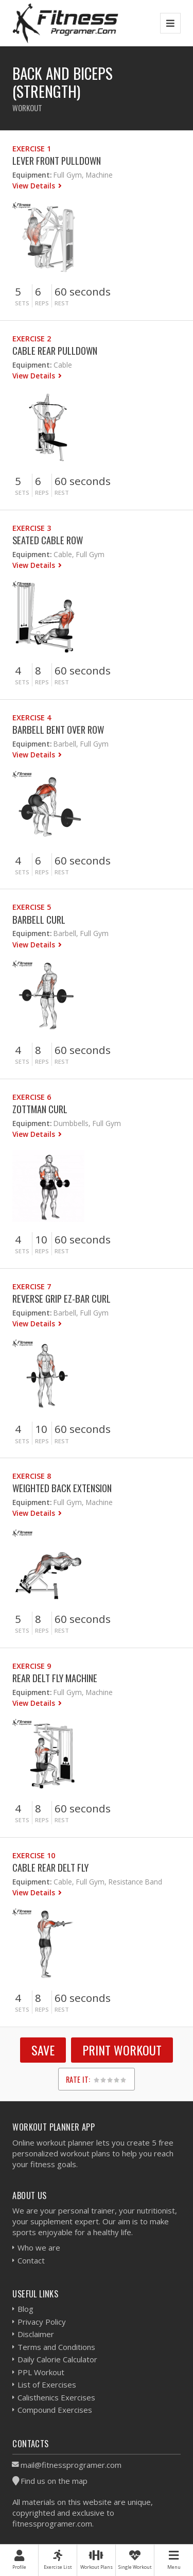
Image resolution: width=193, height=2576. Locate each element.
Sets (22, 303)
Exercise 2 (31, 338)
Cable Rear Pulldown (54, 350)
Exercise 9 (31, 1666)
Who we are (38, 2247)
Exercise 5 (31, 907)
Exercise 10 (33, 1855)
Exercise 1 (31, 148)
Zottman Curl (39, 1109)
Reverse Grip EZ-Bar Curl (61, 1298)
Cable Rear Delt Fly (50, 1867)
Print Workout (122, 2050)
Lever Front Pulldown (56, 160)
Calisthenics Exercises (56, 2397)
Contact (31, 2260)
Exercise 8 (31, 1476)
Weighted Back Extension (62, 1488)
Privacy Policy (41, 2321)
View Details (34, 186)
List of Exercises (46, 2384)
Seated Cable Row (47, 540)
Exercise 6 (31, 1097)
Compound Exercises (54, 2410)
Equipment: (31, 175)
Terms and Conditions (56, 2347)
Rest (62, 303)
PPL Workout (40, 2372)
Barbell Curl (38, 919)
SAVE (43, 2050)
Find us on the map (54, 2481)
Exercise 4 (31, 717)
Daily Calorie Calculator (57, 2359)
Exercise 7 (31, 1286)
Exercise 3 (31, 528)
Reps (42, 303)
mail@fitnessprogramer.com (71, 2465)
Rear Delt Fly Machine (54, 1678)
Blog (25, 2309)
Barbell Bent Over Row (58, 729)
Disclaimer (35, 2334)
